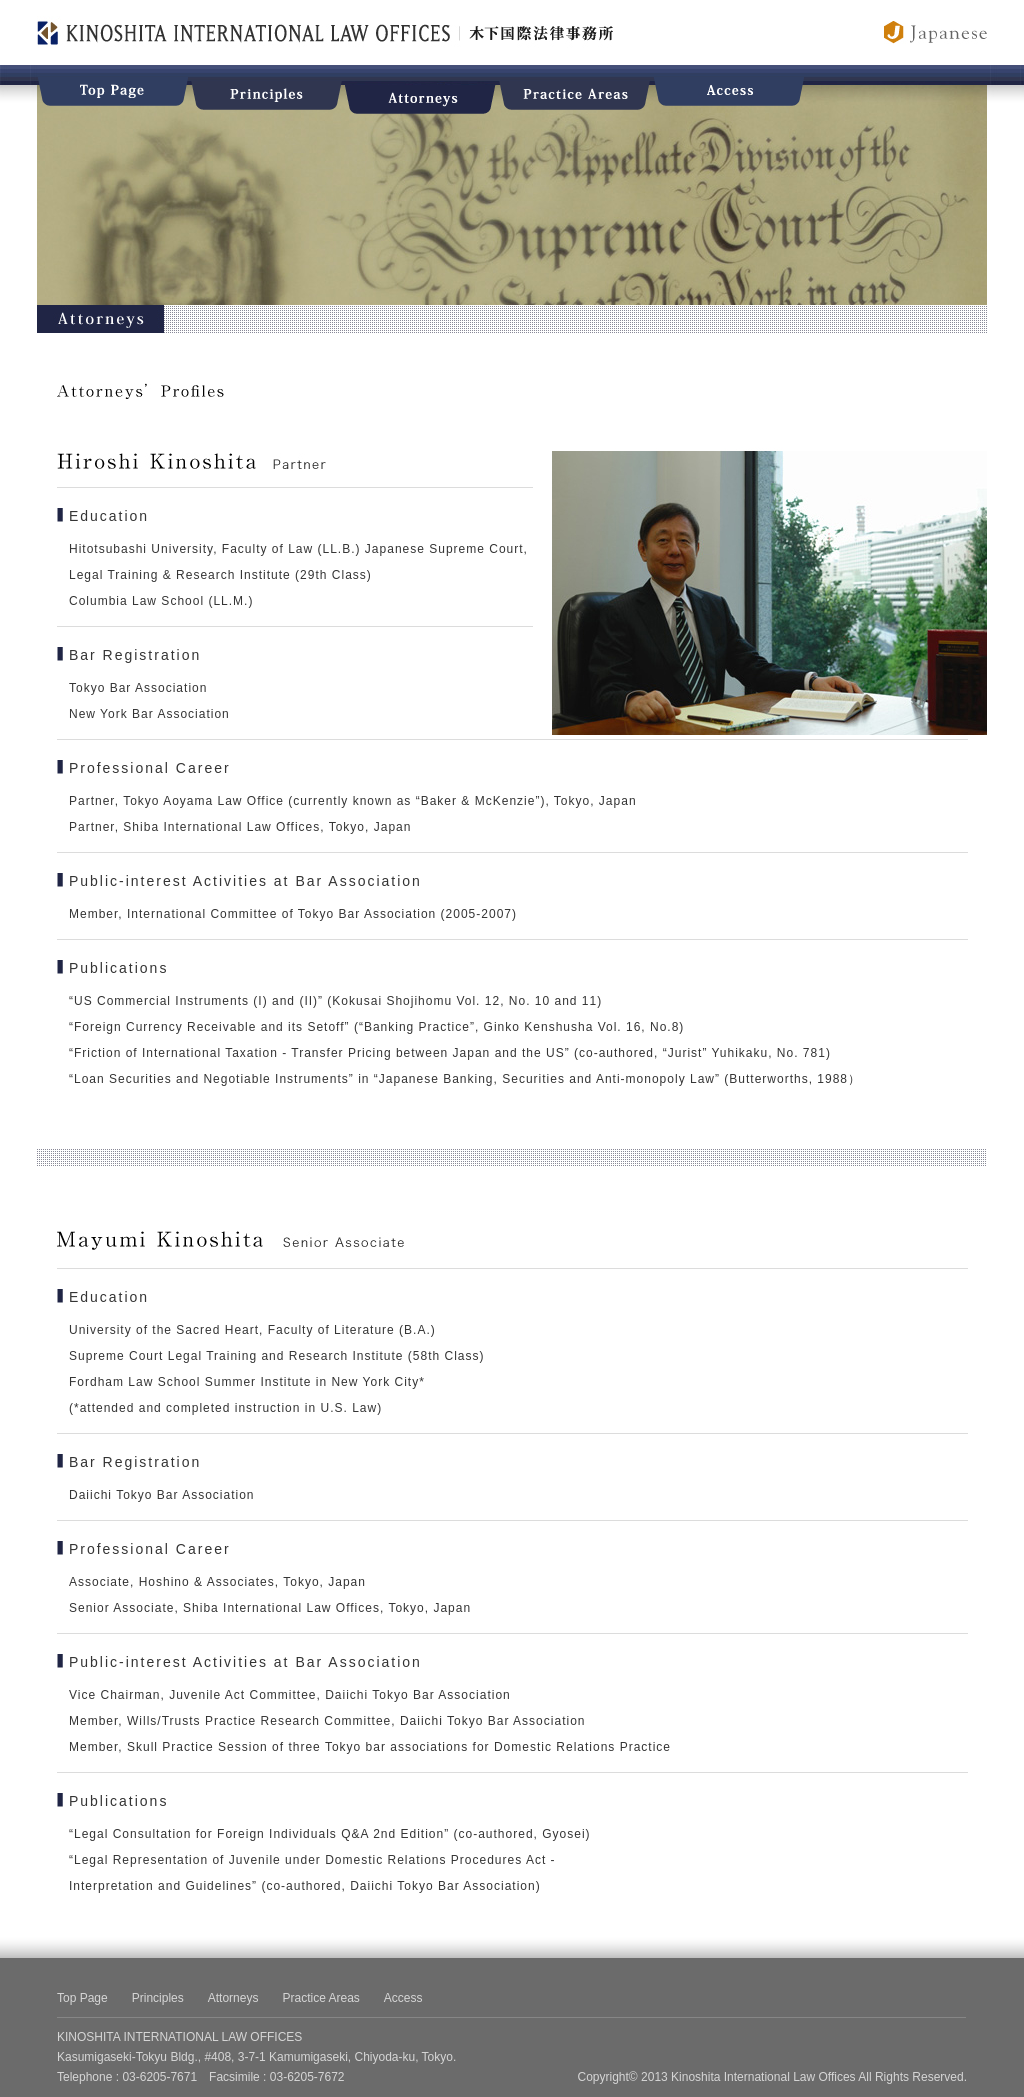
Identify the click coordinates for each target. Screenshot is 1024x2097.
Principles (158, 1998)
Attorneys (233, 1998)
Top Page (82, 1998)
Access (403, 1998)
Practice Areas (320, 1998)
